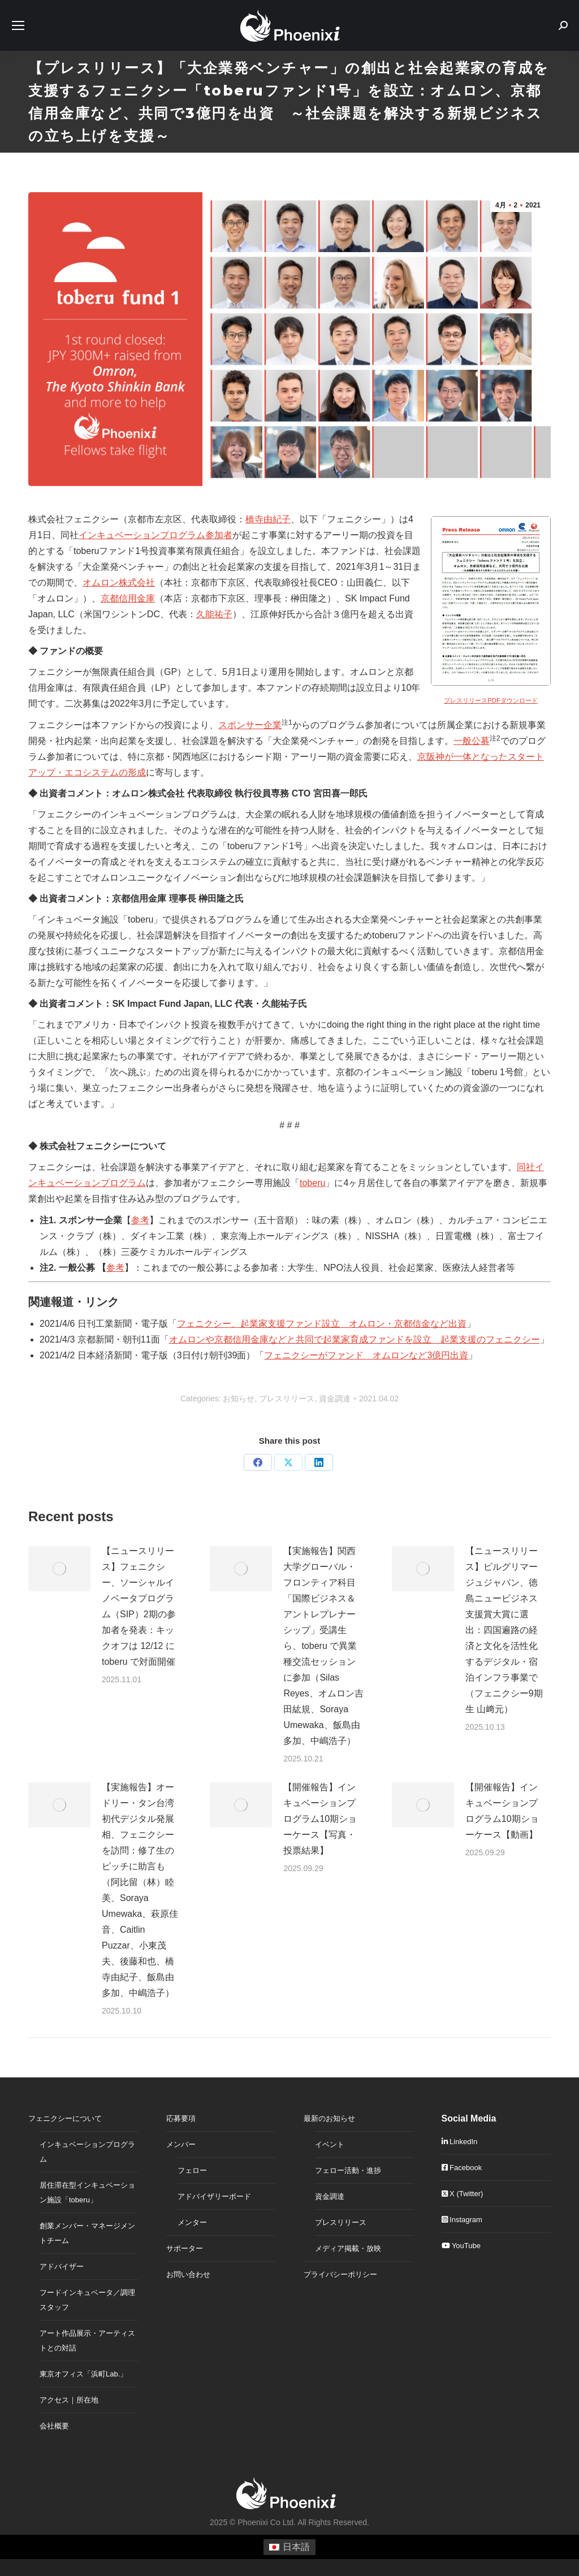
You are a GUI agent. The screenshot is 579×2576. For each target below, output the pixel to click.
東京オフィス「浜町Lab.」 (83, 2374)
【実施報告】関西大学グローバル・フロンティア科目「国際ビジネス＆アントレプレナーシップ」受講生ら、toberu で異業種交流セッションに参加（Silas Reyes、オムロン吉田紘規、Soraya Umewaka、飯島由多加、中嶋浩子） (323, 1646)
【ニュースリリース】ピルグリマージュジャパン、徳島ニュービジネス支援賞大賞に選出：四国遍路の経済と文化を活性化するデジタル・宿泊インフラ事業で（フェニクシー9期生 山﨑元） (504, 1630)
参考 (140, 1220)
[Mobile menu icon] (18, 25)
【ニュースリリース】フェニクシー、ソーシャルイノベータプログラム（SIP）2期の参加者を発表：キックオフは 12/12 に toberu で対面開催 (139, 1606)
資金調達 (335, 1398)
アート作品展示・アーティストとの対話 (87, 2340)
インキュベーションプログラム (87, 2151)
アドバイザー (62, 2266)
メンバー (181, 2144)
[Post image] (59, 1568)
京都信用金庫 (128, 598)
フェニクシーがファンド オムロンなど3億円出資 (366, 1355)
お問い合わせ (188, 2274)
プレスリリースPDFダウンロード (491, 700)
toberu (312, 1183)
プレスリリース (286, 1398)
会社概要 (54, 2426)
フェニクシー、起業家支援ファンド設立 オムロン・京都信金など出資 (321, 1323)
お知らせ (238, 1398)
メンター (192, 2222)
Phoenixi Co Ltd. (266, 2522)
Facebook (462, 2167)
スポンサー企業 (250, 725)
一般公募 (471, 741)
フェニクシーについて (65, 2118)
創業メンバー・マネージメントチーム (87, 2233)
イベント (329, 2144)
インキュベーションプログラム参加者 (155, 535)
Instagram (462, 2219)
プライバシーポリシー (340, 2274)
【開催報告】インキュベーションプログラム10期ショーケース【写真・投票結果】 (320, 1818)
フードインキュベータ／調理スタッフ (87, 2299)
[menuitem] (289, 2547)
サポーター (184, 2248)
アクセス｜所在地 (69, 2400)
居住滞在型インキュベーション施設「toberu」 (87, 2192)
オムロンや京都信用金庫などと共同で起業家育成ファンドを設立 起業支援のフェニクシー (354, 1339)
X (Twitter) (462, 2193)
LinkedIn (460, 2141)
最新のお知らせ (329, 2118)
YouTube (461, 2245)
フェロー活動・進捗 (348, 2170)
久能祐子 (214, 614)
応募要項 (181, 2118)
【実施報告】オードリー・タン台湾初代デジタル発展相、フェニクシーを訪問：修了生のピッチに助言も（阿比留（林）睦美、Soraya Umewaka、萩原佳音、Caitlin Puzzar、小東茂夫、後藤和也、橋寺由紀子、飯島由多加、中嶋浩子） (140, 1890)
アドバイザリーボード (214, 2196)
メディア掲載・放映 (348, 2248)
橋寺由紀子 (268, 519)
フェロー (192, 2170)
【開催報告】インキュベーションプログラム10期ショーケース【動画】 (502, 1810)
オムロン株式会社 (119, 582)
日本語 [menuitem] (296, 2547)
